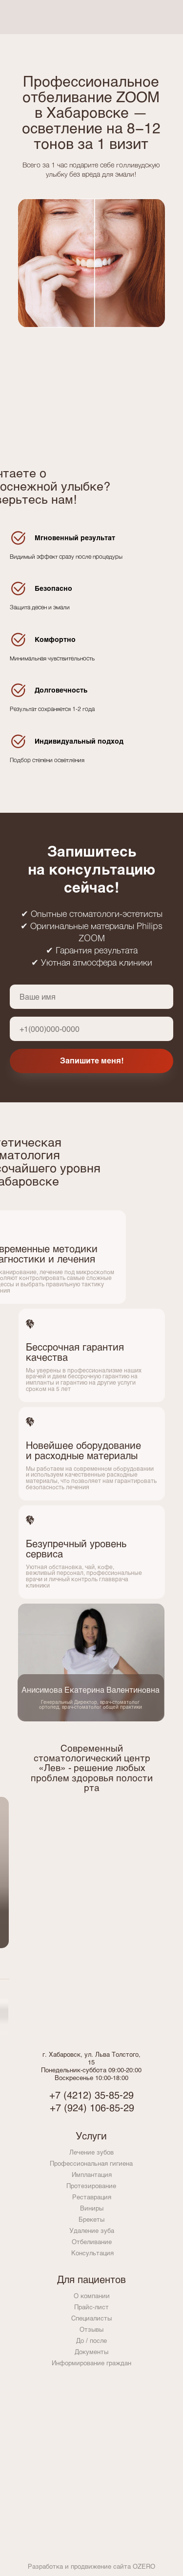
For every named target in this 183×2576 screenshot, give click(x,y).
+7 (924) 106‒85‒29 (92, 2107)
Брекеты (91, 2219)
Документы (91, 2352)
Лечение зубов (91, 2152)
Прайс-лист (91, 2307)
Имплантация (92, 2174)
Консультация (92, 2253)
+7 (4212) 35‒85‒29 (91, 2095)
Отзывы (91, 2329)
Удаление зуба (91, 2230)
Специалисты (91, 2318)
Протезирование (91, 2186)
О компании (92, 2296)
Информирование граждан (91, 2363)
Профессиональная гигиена (91, 2163)
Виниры (91, 2208)
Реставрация (91, 2197)
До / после (91, 2340)
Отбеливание (92, 2242)
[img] (154, 17)
